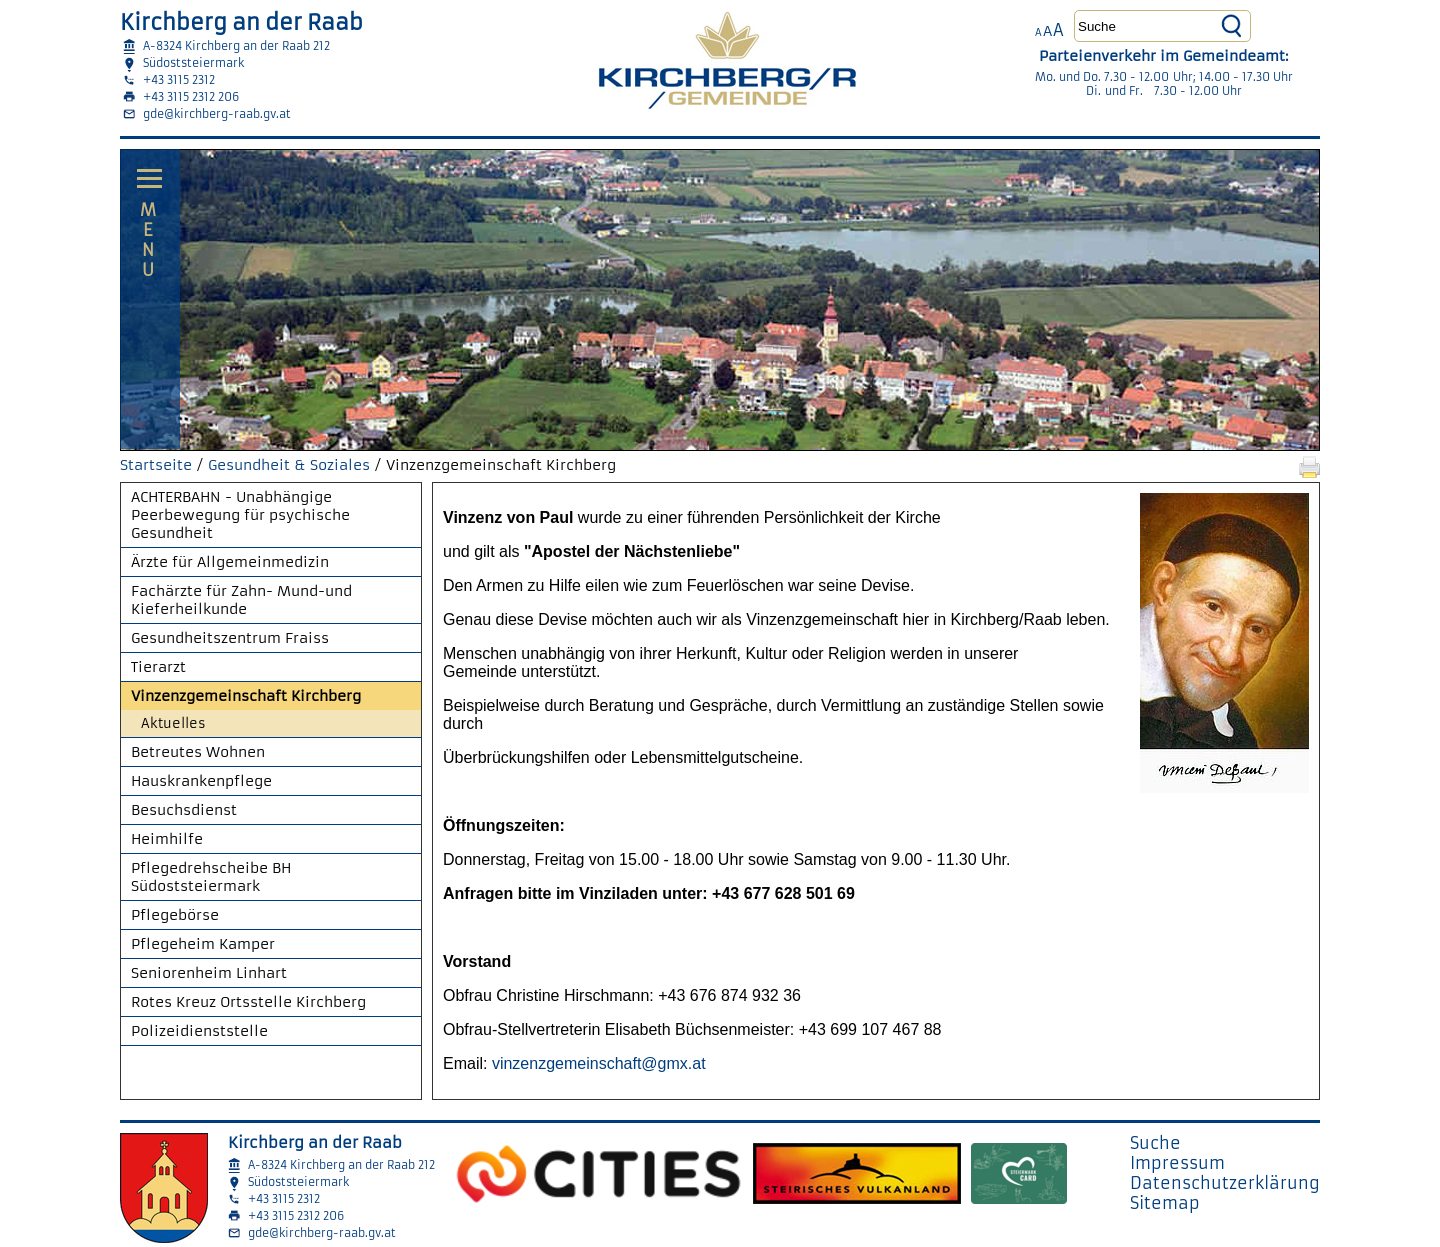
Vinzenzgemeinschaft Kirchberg (246, 696)
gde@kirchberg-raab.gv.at (217, 114)
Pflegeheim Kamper (203, 944)
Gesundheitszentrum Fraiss (230, 638)
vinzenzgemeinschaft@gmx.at (599, 1063)
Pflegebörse (175, 915)
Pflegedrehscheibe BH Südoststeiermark (211, 877)
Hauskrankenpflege (201, 781)
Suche (1155, 1143)
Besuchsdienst (184, 810)
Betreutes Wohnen (198, 752)
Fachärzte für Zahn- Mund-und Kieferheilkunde (241, 600)
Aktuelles (173, 723)
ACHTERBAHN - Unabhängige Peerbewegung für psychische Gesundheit (240, 515)
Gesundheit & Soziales (289, 465)
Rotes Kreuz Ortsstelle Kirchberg (248, 1002)
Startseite (156, 465)
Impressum (1177, 1163)
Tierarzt (158, 667)
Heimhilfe (167, 839)
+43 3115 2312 (179, 80)
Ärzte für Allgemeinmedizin (230, 562)
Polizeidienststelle (199, 1031)
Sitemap (1165, 1203)
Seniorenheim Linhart (209, 973)
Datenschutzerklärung (1225, 1183)
